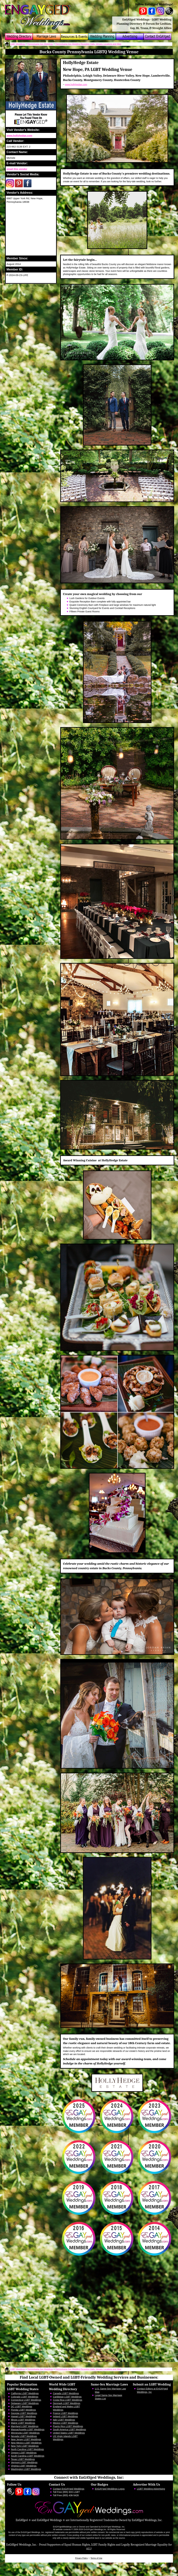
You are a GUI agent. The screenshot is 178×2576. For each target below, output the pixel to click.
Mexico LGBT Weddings (65, 2423)
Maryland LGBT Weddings (24, 2426)
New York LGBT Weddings (25, 2446)
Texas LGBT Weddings (23, 2459)
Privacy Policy (81, 2558)
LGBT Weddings (18, 44)
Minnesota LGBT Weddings (25, 2433)
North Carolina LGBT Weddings (27, 2449)
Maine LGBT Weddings (23, 2423)
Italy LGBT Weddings (64, 2419)
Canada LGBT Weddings (66, 2393)
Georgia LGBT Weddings (24, 2413)
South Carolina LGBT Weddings (27, 2456)
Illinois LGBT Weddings (23, 2419)
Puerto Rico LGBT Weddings (68, 2426)
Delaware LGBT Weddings (25, 2403)
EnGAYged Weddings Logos (110, 2488)
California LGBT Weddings (25, 2393)
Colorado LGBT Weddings (24, 2396)
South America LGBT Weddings (69, 2429)
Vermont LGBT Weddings (24, 2462)
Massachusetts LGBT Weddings (27, 2429)
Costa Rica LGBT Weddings (67, 2400)
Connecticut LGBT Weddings (26, 2400)
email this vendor (17, 168)
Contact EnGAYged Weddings (68, 2488)
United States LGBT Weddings (69, 2433)
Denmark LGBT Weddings (66, 2403)
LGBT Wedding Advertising (151, 2488)
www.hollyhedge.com (76, 84)
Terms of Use (96, 2558)
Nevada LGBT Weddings (24, 2436)
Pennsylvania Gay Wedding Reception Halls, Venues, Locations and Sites (88, 44)
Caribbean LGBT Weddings (67, 2396)
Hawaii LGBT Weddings (23, 2416)
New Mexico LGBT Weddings (26, 2442)
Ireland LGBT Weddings (65, 2416)
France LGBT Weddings (65, 2413)
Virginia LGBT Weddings (24, 2465)
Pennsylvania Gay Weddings (40, 44)
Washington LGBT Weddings (26, 2469)
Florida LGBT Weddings (23, 2410)
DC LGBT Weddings (21, 2406)
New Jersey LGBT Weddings (26, 2439)
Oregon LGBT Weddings (24, 2452)
